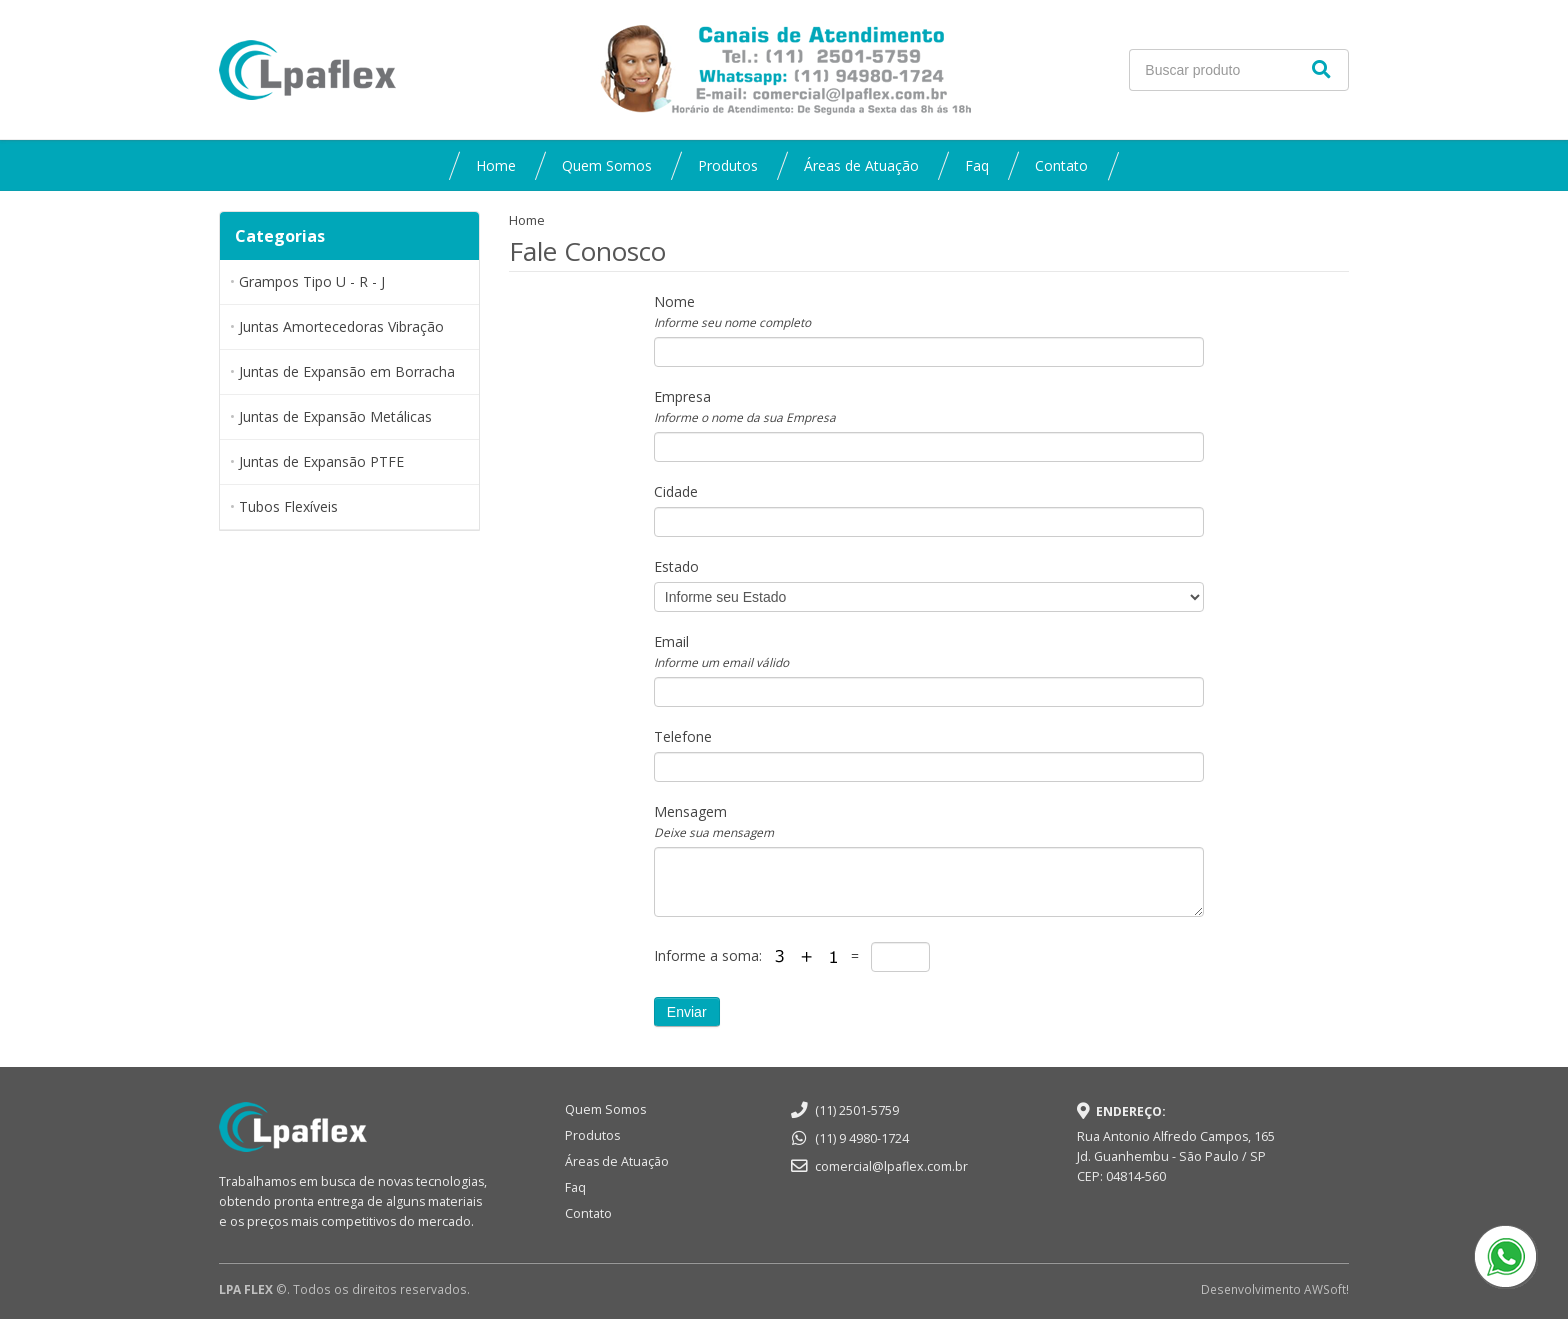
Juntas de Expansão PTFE (321, 461)
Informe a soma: (710, 955)
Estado (676, 566)
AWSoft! (1326, 1289)
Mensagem (714, 821)
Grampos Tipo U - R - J (312, 281)
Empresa (745, 406)
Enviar (687, 1012)
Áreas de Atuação (861, 165)
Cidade (676, 491)
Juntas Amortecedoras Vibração (341, 326)
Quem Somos (607, 165)
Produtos (728, 165)
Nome (732, 311)
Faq (977, 165)
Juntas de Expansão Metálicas (335, 416)
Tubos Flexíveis (288, 506)
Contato (1061, 165)
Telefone (683, 736)
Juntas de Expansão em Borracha (347, 371)
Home (496, 165)
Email (721, 651)
